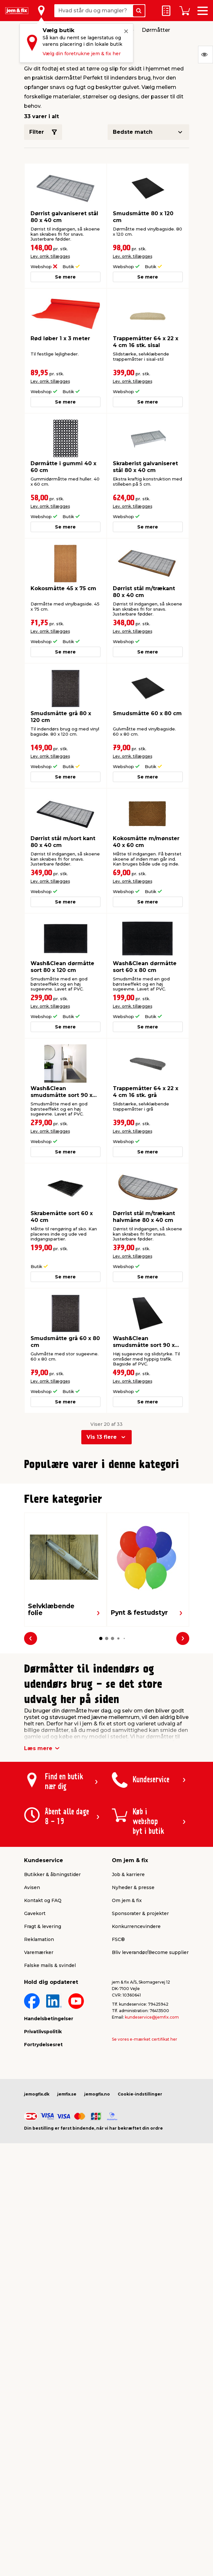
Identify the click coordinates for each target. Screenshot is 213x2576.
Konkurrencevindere (136, 2069)
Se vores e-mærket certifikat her (144, 2182)
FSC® (118, 2082)
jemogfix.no (97, 2237)
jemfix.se (66, 2237)
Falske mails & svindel (50, 2108)
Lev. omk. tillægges (50, 256)
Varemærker (38, 2095)
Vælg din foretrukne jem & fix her (82, 53)
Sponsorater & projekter (140, 2057)
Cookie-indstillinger (140, 2237)
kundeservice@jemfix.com (152, 2160)
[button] (100, 1612)
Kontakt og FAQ (42, 2044)
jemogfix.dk (36, 2237)
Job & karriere (128, 2018)
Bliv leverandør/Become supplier (150, 2095)
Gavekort (35, 2057)
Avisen (32, 2031)
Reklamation (39, 2082)
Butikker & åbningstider (52, 2018)
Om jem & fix (127, 2044)
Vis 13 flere (102, 1437)
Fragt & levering (42, 2069)
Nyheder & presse (133, 2031)
